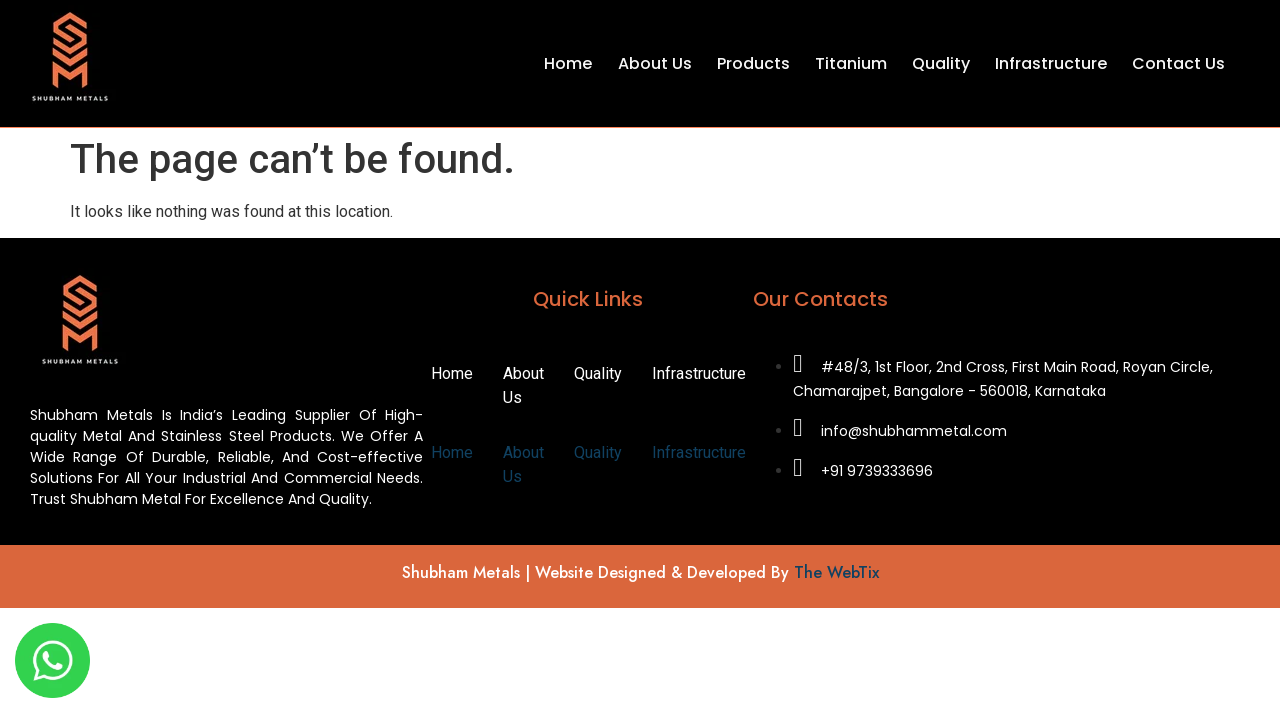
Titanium (851, 63)
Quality (941, 63)
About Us (655, 63)
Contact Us (1178, 63)
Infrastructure (1051, 63)
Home (569, 63)
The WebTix (836, 572)
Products (753, 63)
